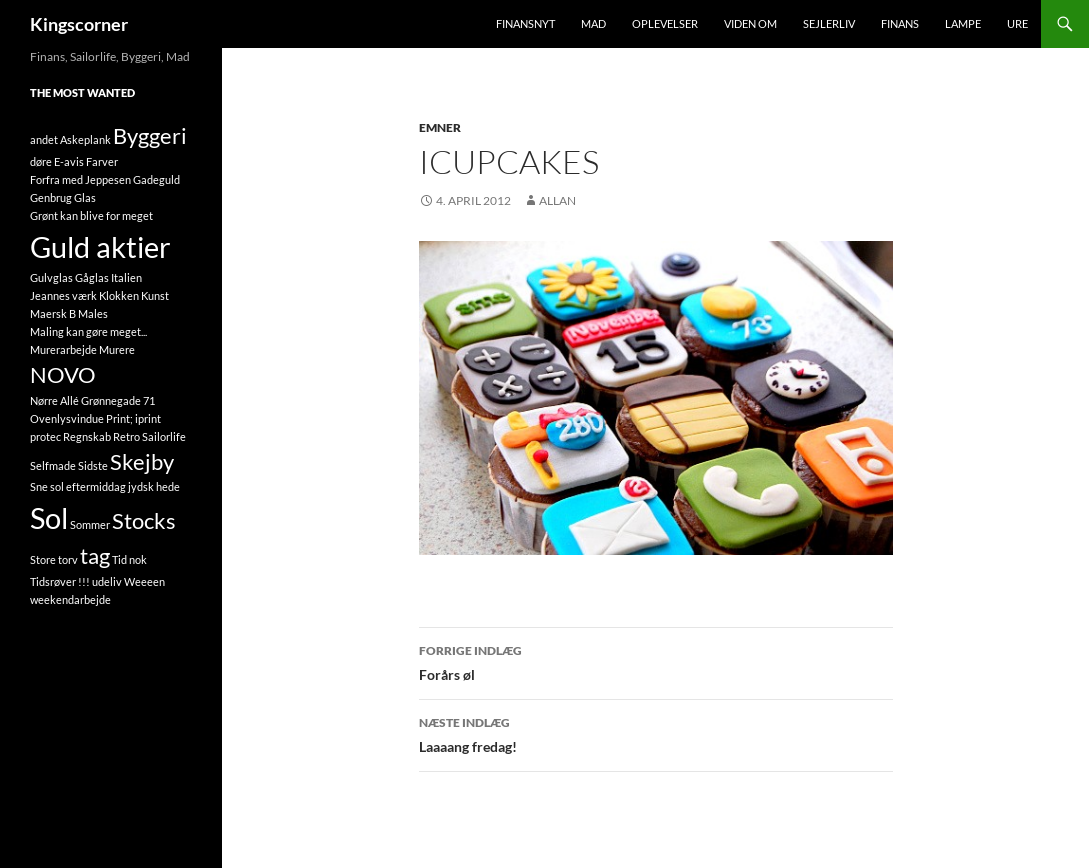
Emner (440, 127)
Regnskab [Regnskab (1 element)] (87, 436)
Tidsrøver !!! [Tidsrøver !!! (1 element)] (60, 581)
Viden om (750, 23)
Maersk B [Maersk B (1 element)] (53, 313)
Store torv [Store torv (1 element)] (54, 559)
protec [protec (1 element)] (45, 436)
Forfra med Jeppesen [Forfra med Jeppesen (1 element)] (80, 179)
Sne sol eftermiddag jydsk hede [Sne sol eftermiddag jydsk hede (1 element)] (105, 486)
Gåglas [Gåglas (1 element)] (92, 277)
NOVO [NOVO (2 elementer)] (63, 374)
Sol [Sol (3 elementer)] (49, 517)
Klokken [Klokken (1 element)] (119, 295)
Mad (593, 23)
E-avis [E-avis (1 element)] (69, 161)
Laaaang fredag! (656, 733)
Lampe (963, 23)
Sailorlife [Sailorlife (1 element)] (164, 436)
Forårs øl (656, 661)
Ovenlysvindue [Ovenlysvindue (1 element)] (67, 418)
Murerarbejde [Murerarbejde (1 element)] (63, 349)
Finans (900, 23)
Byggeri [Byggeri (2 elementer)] (150, 135)
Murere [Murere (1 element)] (117, 349)
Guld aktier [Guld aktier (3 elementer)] (100, 246)
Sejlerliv (829, 23)
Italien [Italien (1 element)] (126, 277)
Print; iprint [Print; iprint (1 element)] (133, 418)
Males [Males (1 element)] (93, 313)
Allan (557, 200)
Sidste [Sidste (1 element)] (93, 465)
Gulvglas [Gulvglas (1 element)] (51, 277)
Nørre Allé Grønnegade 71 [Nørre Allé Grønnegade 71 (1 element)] (92, 400)
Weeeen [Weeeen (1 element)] (144, 581)
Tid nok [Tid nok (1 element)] (129, 559)
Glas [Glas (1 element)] (85, 197)
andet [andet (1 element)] (44, 139)
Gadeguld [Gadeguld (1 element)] (156, 179)
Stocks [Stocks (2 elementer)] (144, 520)
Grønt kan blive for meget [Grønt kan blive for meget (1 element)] (91, 215)
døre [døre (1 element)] (41, 161)
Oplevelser (665, 23)
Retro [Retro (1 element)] (126, 436)
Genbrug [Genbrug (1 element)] (51, 197)
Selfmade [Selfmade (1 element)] (53, 465)
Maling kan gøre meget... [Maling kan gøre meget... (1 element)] (88, 331)
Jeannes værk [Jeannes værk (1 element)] (63, 295)
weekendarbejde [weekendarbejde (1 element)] (70, 599)
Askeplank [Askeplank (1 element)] (85, 139)
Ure (1017, 23)
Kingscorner (79, 24)
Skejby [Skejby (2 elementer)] (142, 461)
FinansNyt (525, 23)
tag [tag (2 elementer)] (95, 555)
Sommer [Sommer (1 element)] (90, 524)
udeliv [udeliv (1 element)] (107, 581)
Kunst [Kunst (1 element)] (155, 295)
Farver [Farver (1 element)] (102, 161)
